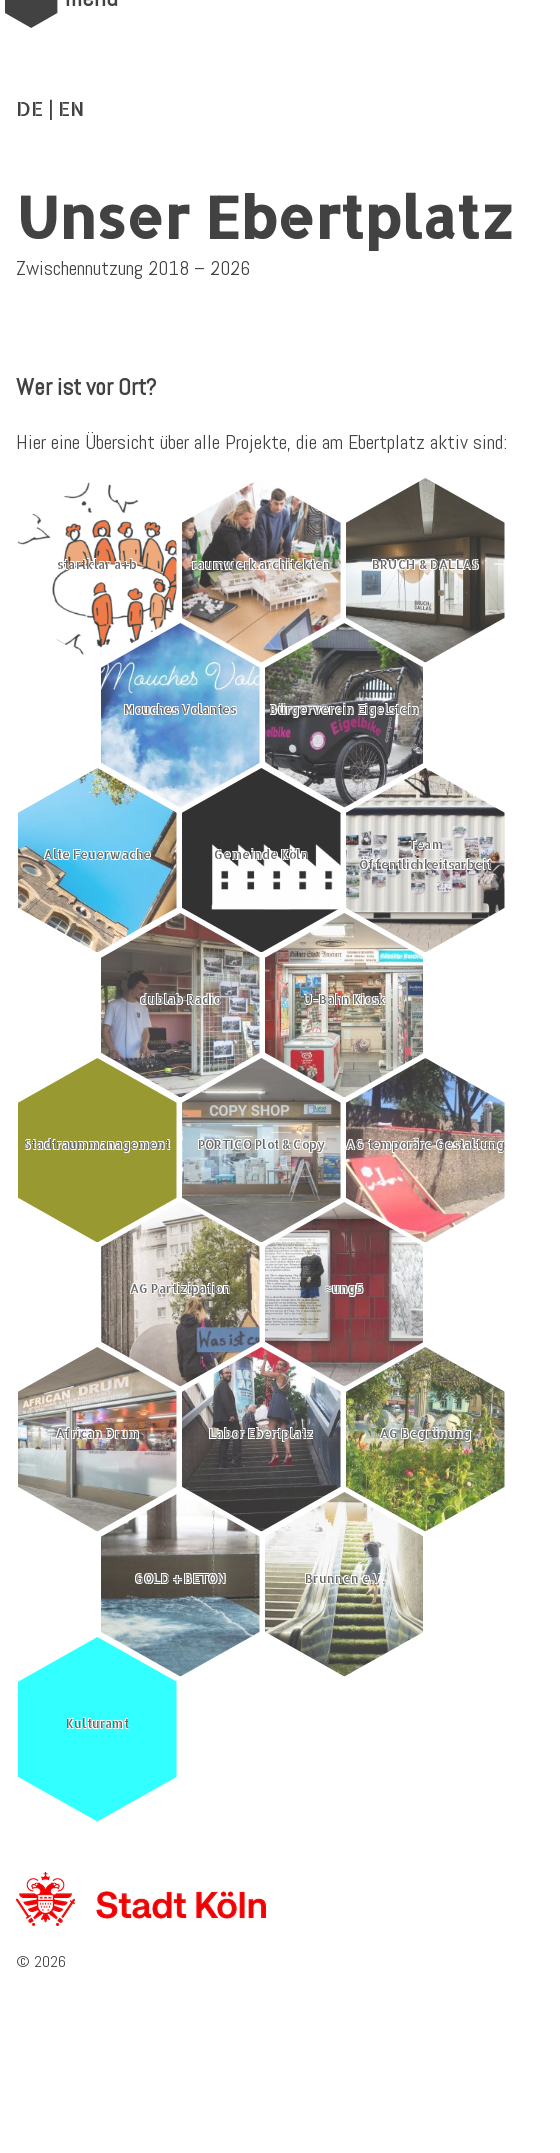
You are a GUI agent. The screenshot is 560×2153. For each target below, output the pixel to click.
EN (71, 108)
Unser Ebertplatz (265, 216)
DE (29, 108)
